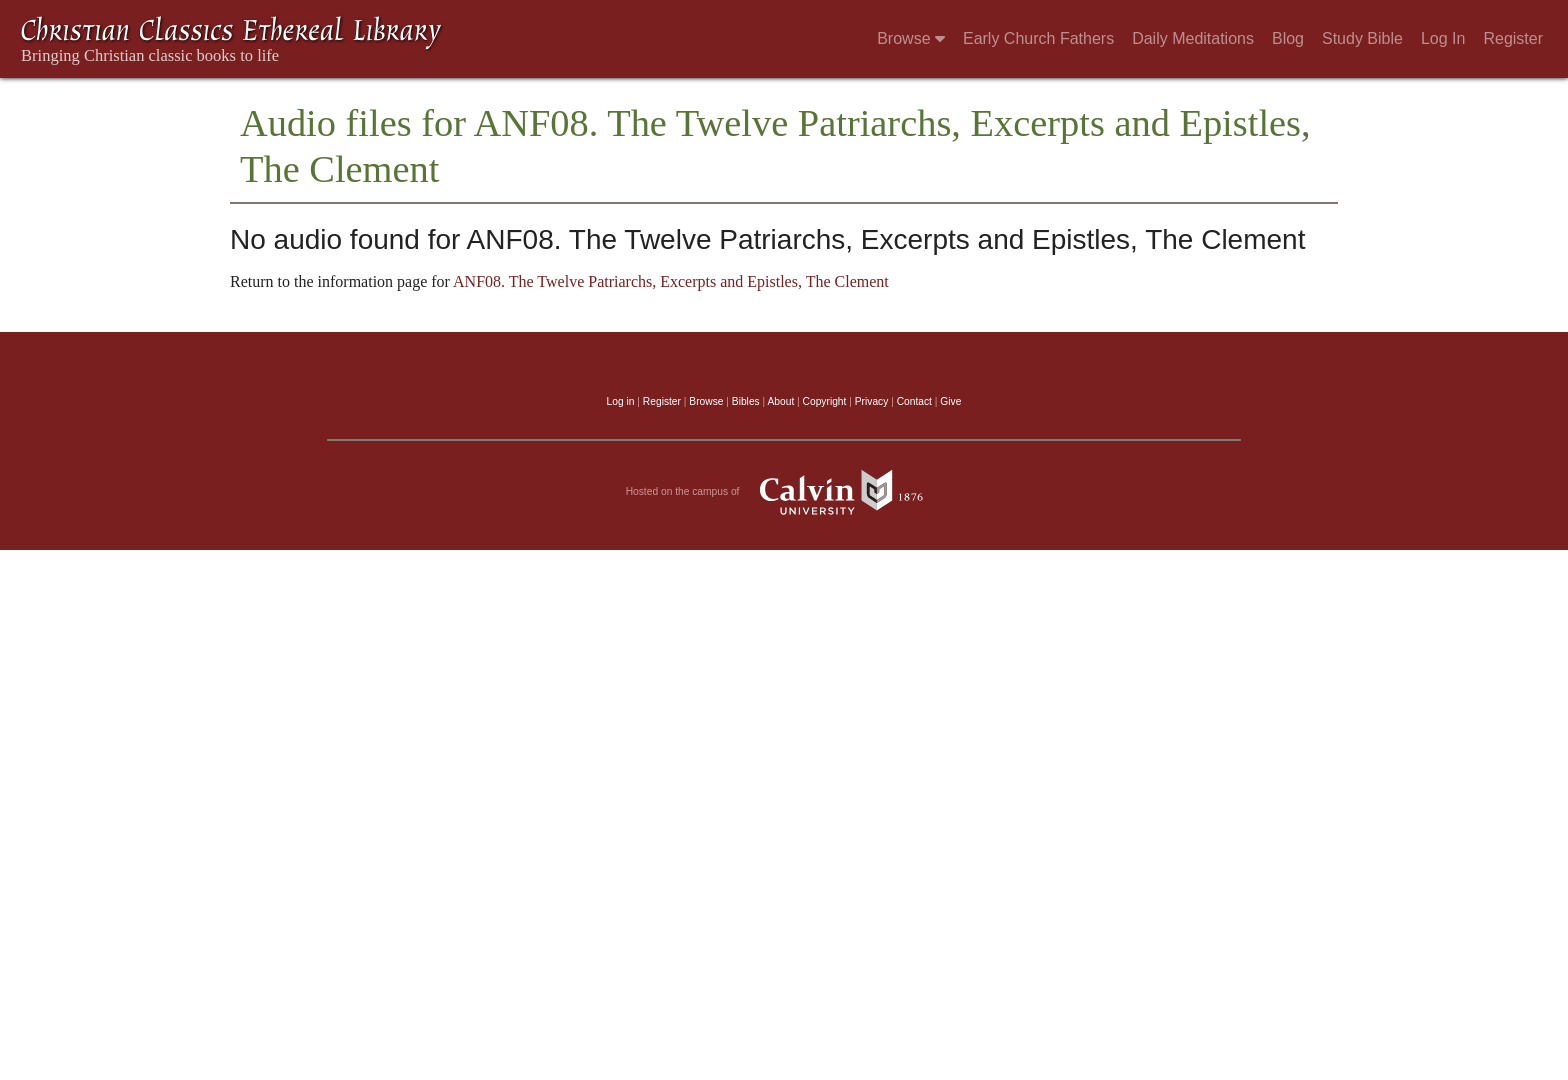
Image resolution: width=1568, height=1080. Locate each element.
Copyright (825, 401)
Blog (1288, 38)
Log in (621, 401)
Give (950, 401)
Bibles (746, 401)
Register (1513, 38)
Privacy (872, 401)
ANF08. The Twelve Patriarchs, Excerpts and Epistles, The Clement (671, 281)
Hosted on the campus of (784, 492)
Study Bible (1362, 38)
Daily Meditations (1193, 38)
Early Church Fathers (1038, 38)
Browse (911, 38)
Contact (914, 401)
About (780, 401)
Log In (1443, 38)
